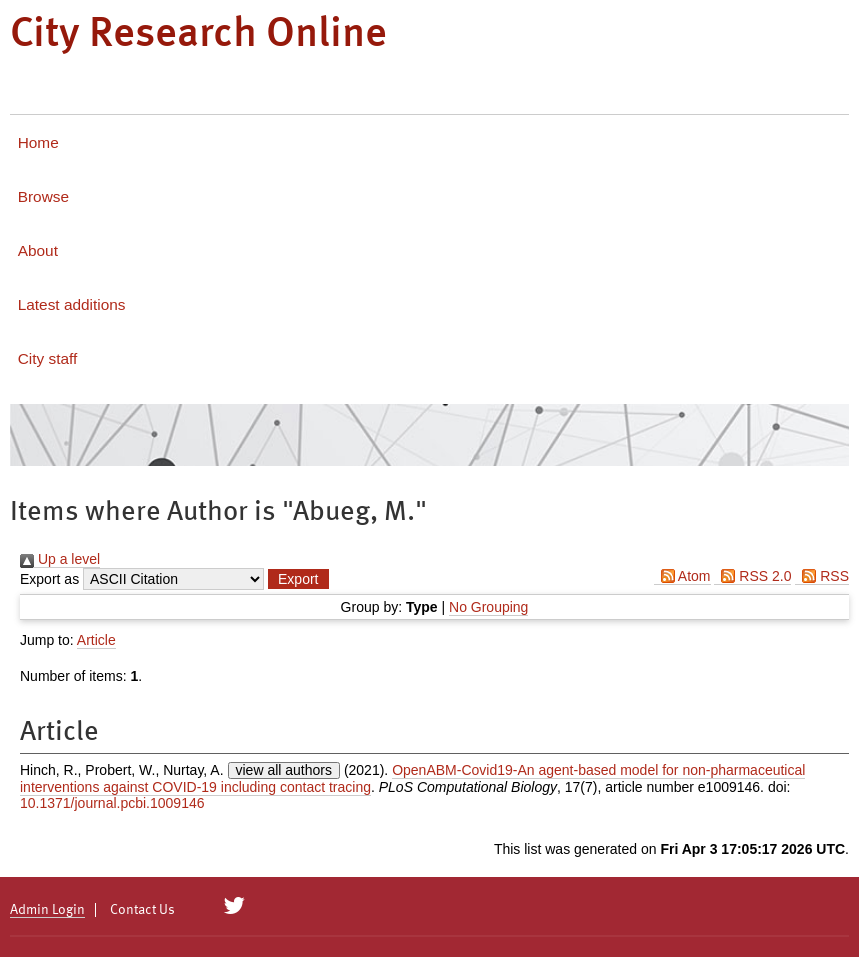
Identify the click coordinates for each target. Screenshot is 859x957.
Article (96, 640)
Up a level (60, 559)
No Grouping (488, 607)
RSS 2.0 (752, 576)
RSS (822, 576)
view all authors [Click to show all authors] (284, 770)
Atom (682, 576)
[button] (298, 579)
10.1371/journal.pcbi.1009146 (112, 803)
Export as (49, 579)
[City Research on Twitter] (234, 906)
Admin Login (47, 910)
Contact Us (142, 910)
